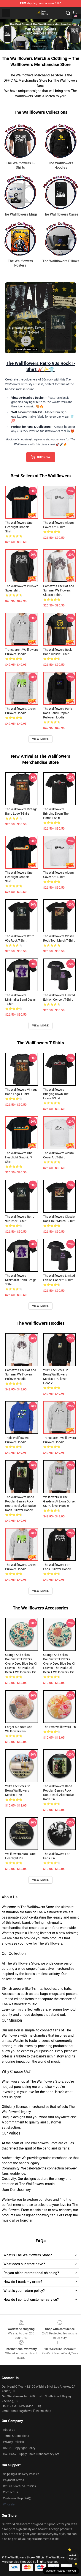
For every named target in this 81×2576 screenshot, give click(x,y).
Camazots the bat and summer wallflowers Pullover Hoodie (20, 1374)
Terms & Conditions (16, 2436)
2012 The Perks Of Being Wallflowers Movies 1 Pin (17, 1790)
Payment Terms (13, 2480)
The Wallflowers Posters (20, 263)
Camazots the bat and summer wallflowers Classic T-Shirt (58, 590)
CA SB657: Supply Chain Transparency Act (31, 2454)
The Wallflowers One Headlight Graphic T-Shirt (18, 527)
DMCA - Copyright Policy (19, 2448)
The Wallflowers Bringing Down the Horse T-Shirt (55, 813)
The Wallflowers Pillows (60, 261)
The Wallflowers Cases (60, 214)
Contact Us (10, 2492)
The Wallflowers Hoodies (60, 165)
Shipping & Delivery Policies (21, 2474)
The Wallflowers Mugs (20, 214)
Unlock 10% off (73, 2557)
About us (9, 2429)
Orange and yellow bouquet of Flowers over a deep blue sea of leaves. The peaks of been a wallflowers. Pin (21, 1663)
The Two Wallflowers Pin (59, 1727)
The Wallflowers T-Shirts (20, 165)
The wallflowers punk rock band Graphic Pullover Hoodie (57, 713)
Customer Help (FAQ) (17, 2498)
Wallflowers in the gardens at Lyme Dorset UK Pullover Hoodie (59, 1501)
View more (40, 739)
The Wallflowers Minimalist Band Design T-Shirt (21, 999)
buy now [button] (40, 457)
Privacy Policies (13, 2442)
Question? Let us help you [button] (61, 2570)
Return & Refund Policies (19, 2486)
